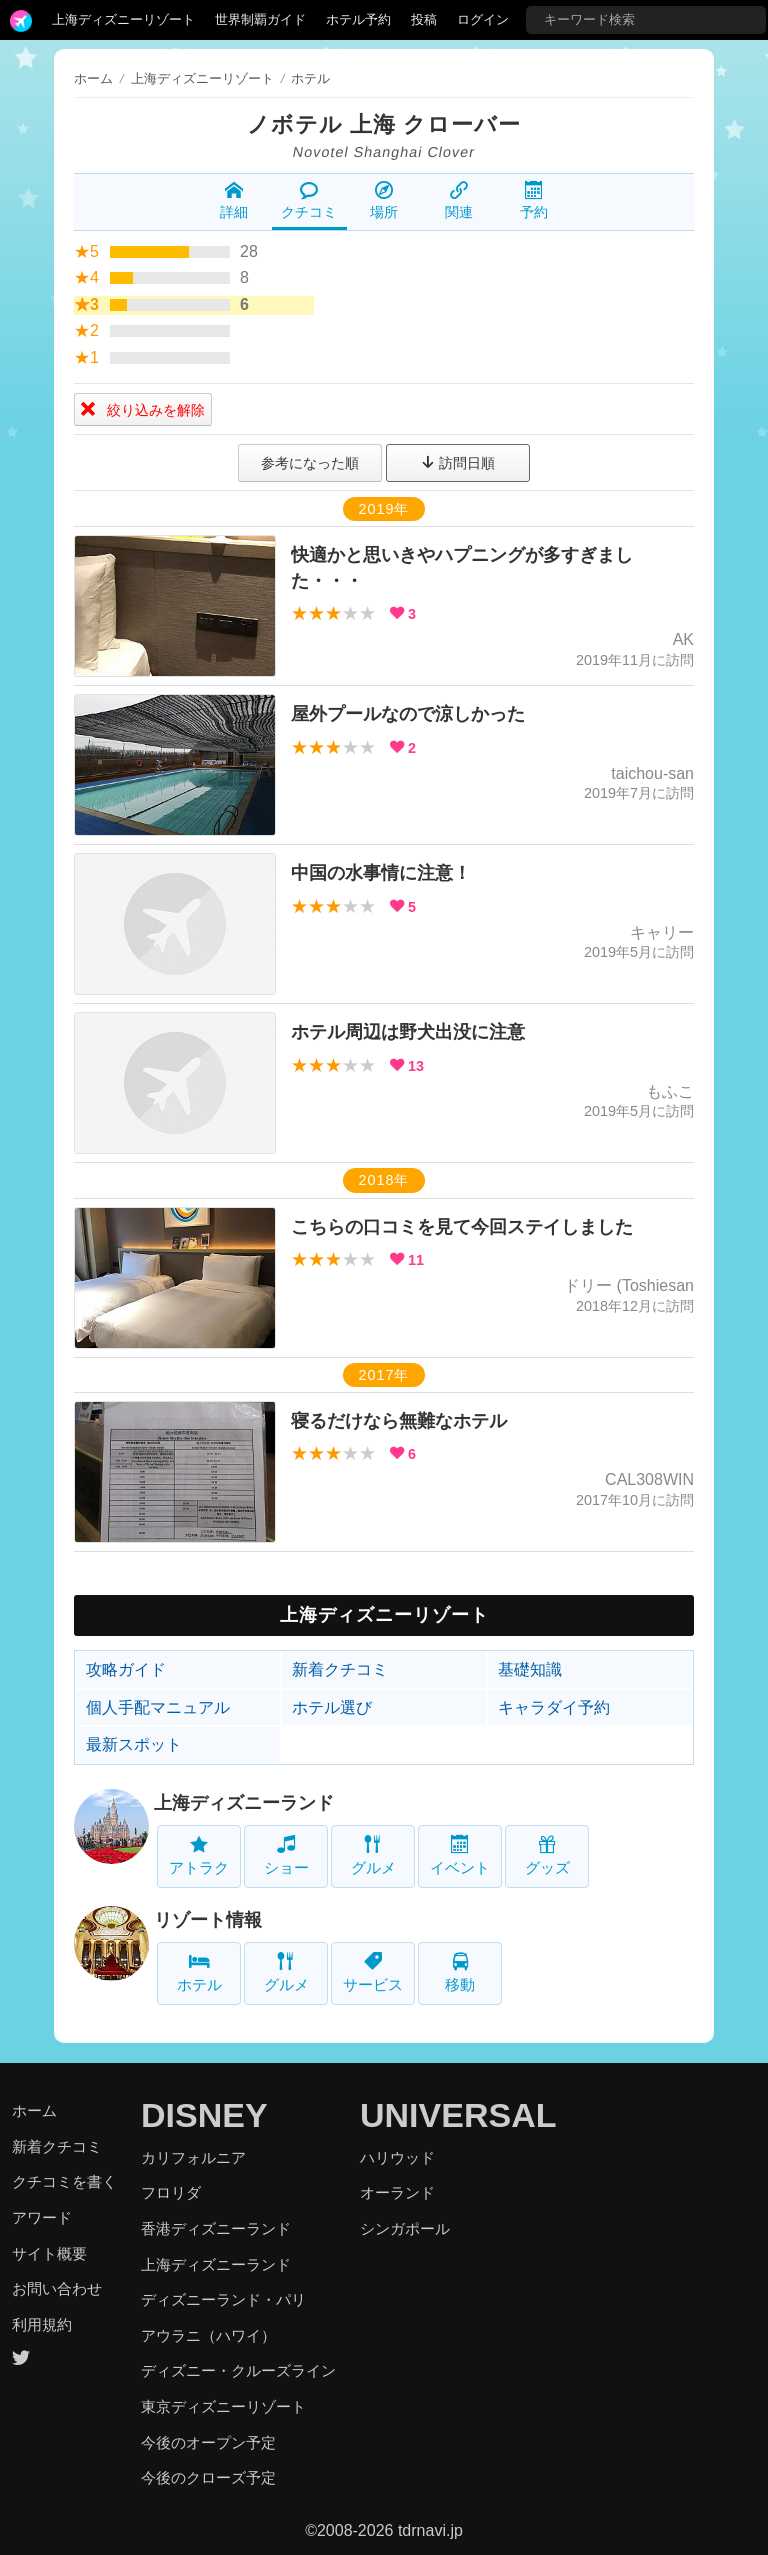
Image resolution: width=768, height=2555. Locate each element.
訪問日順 (458, 463)
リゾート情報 (208, 1920)
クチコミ (309, 201)
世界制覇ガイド (260, 19)
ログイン (483, 19)
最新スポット (134, 1744)
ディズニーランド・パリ (223, 2299)
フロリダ (171, 2192)
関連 (459, 201)
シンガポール (405, 2228)
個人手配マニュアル (158, 1707)
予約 (534, 201)
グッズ (547, 1855)
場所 (384, 201)
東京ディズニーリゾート (223, 2406)
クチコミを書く (64, 2181)
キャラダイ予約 (554, 1707)
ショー (286, 1855)
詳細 (234, 201)
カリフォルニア (193, 2157)
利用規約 (42, 2324)
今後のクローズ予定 (208, 2477)
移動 (460, 1972)
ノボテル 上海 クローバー (384, 124)
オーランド (397, 2192)
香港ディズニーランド (216, 2228)
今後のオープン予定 (208, 2442)
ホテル (199, 1972)
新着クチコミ (340, 1669)
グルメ (373, 1855)
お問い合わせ (57, 2288)
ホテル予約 (358, 19)
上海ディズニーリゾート (123, 19)
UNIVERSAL (458, 2115)
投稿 (424, 19)
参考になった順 (310, 463)
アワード (42, 2217)
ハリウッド (397, 2157)
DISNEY (204, 2115)
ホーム (93, 78)
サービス (373, 1972)
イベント (460, 1855)
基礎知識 (530, 1669)
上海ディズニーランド (244, 1803)
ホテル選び (332, 1707)
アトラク (199, 1855)
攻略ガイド (126, 1669)
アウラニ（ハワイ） (208, 2335)
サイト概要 (49, 2253)
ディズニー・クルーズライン (238, 2370)
